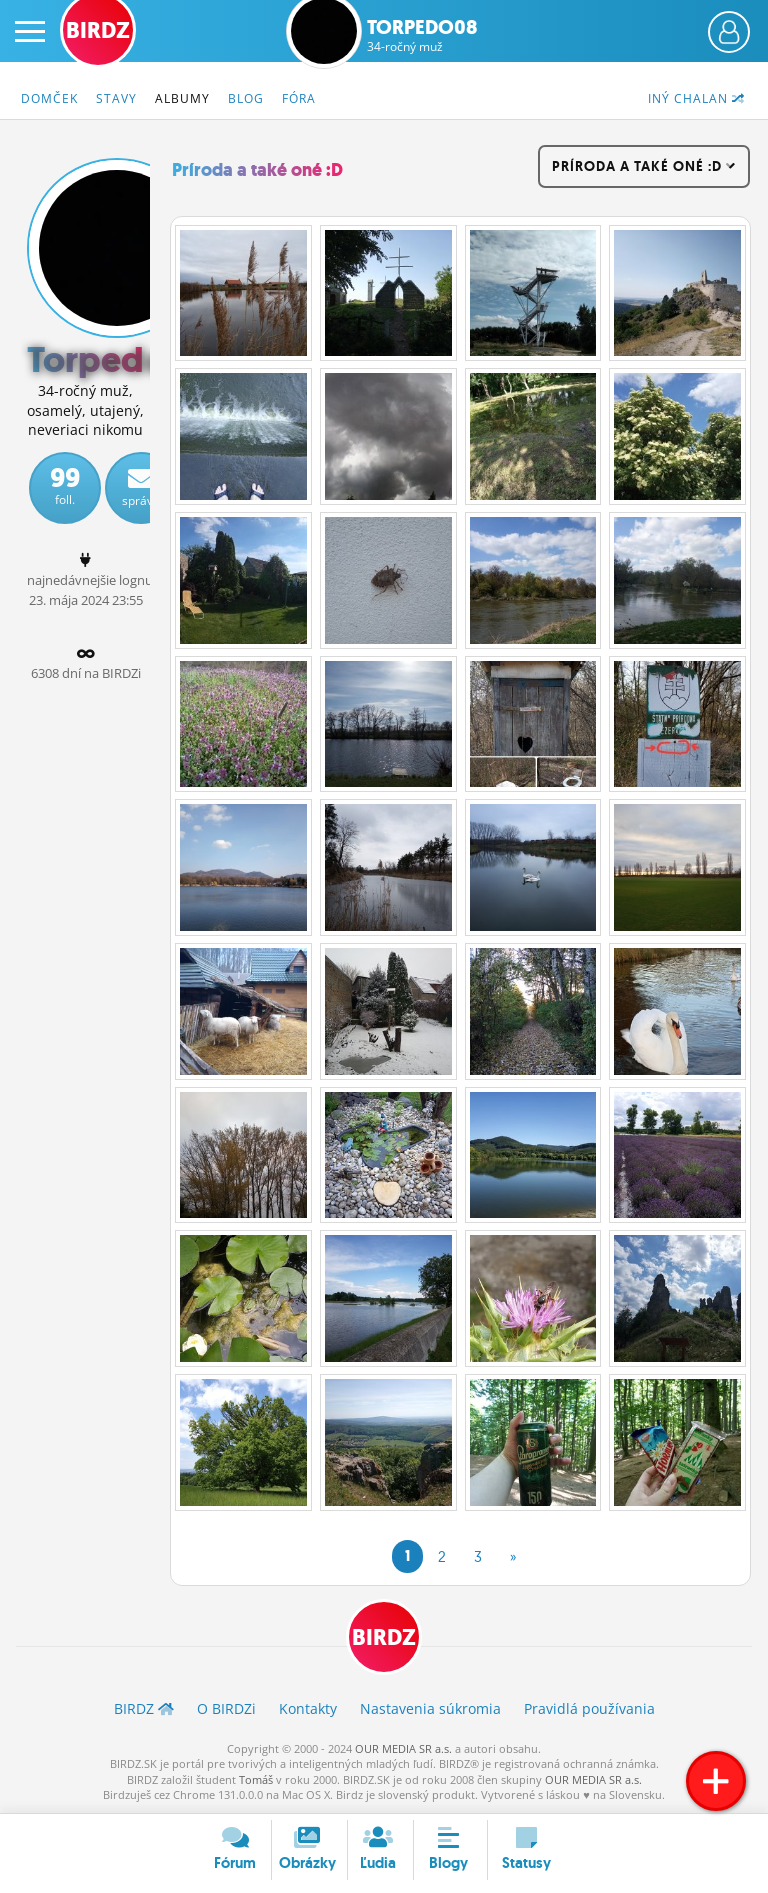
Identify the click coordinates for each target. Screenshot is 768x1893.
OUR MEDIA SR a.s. (403, 1748)
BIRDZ (384, 1637)
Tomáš (256, 1779)
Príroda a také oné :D (257, 170)
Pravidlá (589, 1708)
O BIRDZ (226, 1708)
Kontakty (308, 1708)
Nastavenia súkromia (430, 1708)
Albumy (182, 98)
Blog (246, 98)
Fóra (299, 98)
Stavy (116, 98)
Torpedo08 (422, 35)
